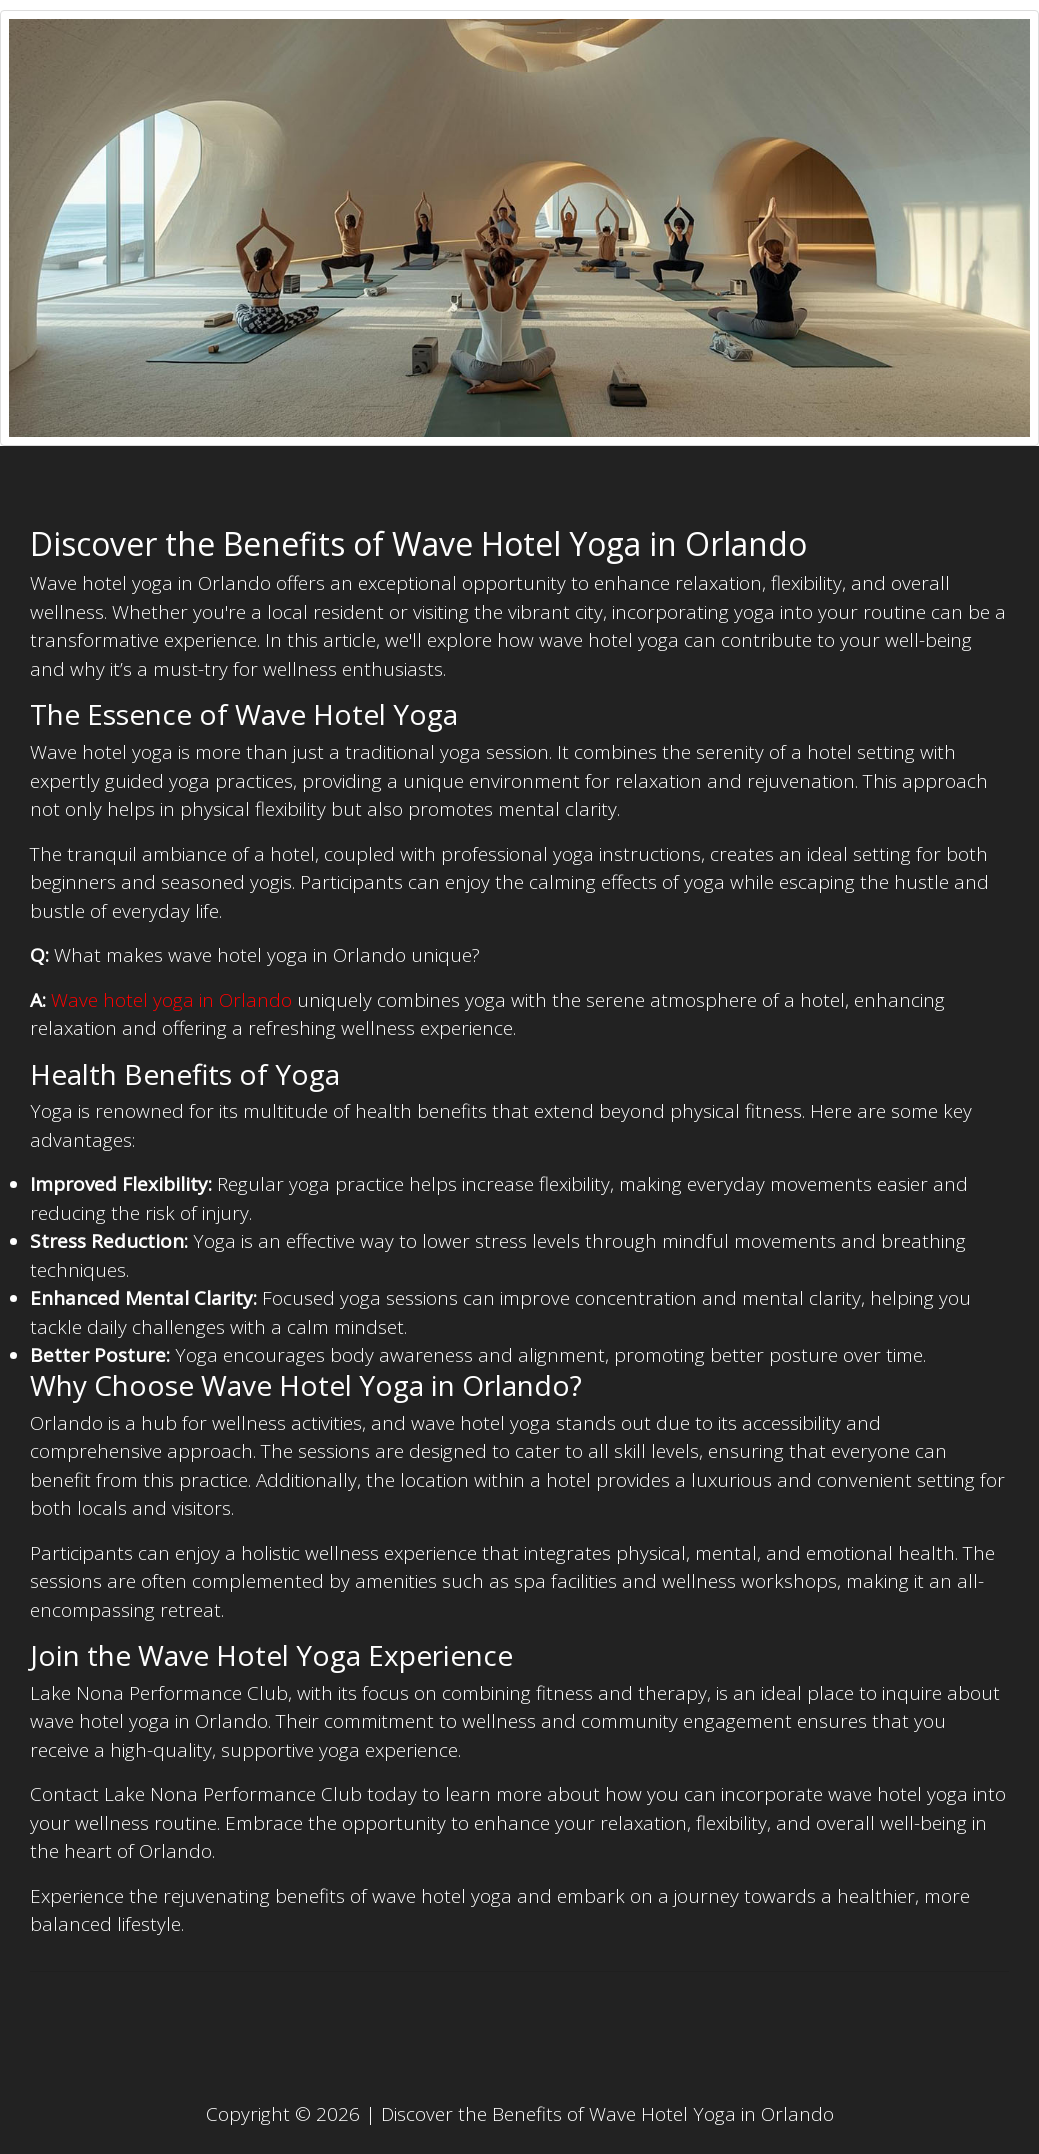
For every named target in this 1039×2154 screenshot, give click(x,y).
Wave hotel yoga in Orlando (171, 1000)
